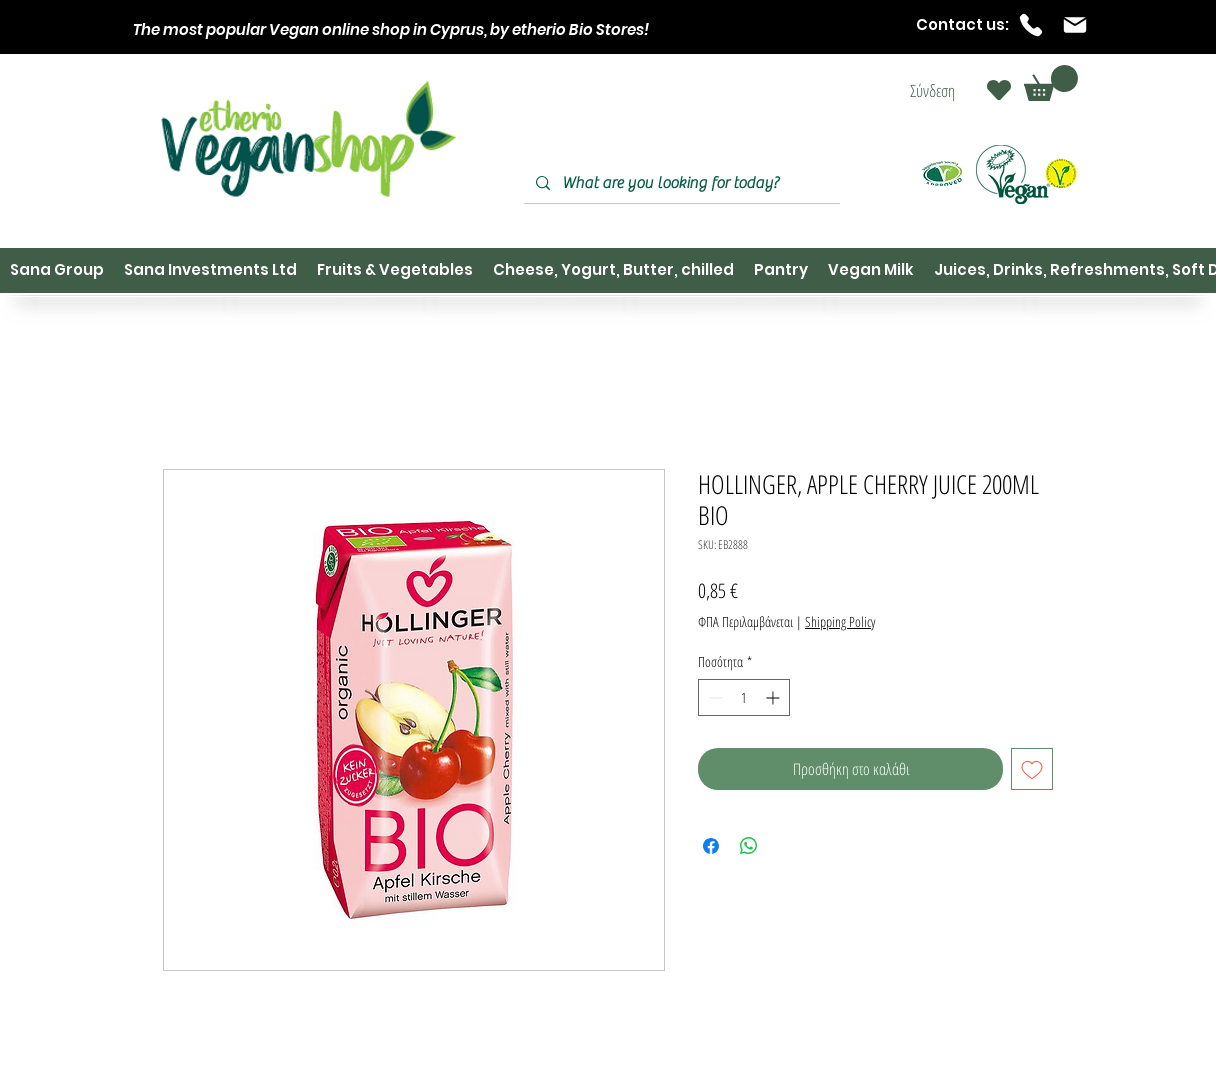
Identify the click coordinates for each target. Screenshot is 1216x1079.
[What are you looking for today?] (680, 183)
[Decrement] (713, 697)
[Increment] (774, 697)
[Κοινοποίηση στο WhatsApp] (749, 846)
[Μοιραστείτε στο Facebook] (711, 846)
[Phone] (1031, 25)
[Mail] (1075, 25)
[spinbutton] (744, 697)
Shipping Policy (840, 621)
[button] (1051, 83)
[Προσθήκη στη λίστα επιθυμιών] (1032, 769)
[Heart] (999, 90)
